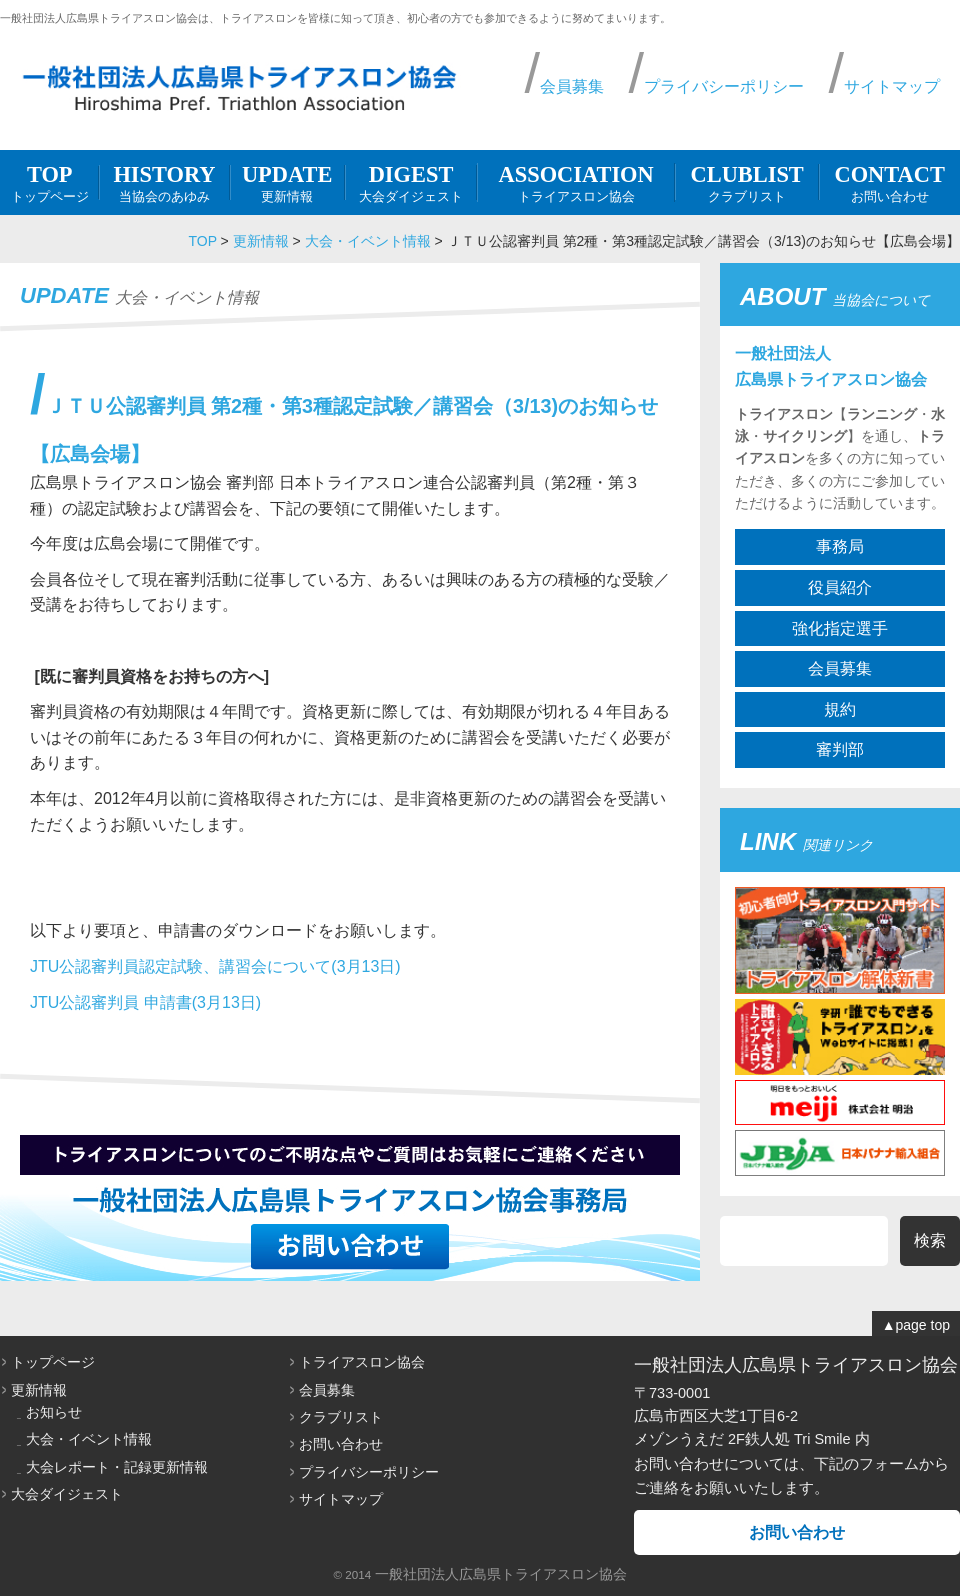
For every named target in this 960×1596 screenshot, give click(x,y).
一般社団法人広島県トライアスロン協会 (501, 1574)
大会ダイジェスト (411, 182)
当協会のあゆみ (164, 182)
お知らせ (54, 1412)
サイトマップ (892, 86)
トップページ (49, 182)
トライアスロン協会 (576, 182)
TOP (202, 241)
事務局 (840, 546)
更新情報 (287, 182)
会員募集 (572, 86)
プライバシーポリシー (724, 86)
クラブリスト (747, 182)
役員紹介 (840, 587)
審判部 (840, 749)
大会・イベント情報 (368, 241)
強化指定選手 (840, 628)
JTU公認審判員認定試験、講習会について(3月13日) (215, 966)
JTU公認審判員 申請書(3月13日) (145, 1002)
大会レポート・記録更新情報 (117, 1467)
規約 (840, 709)
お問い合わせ (889, 182)
